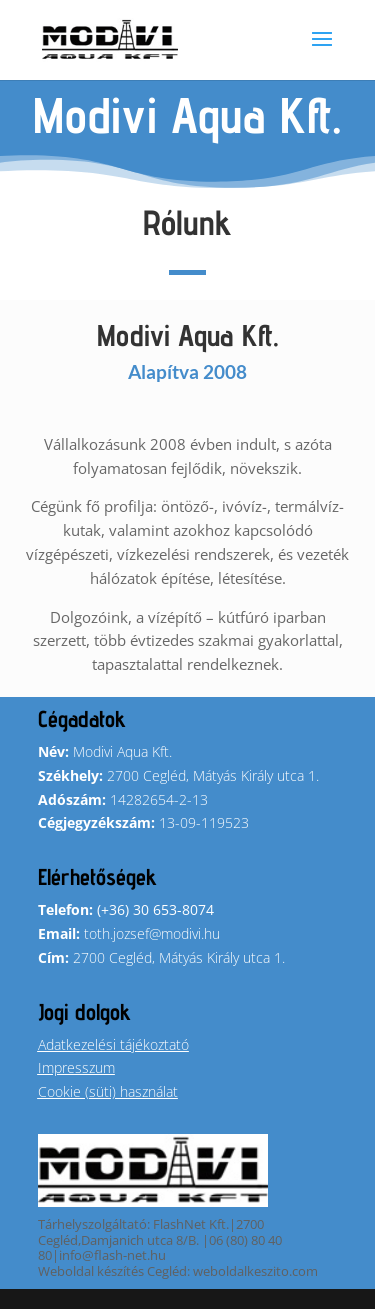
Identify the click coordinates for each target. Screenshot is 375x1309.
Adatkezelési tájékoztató (113, 1044)
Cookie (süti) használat (108, 1091)
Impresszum (76, 1067)
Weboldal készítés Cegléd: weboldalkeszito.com (178, 1271)
